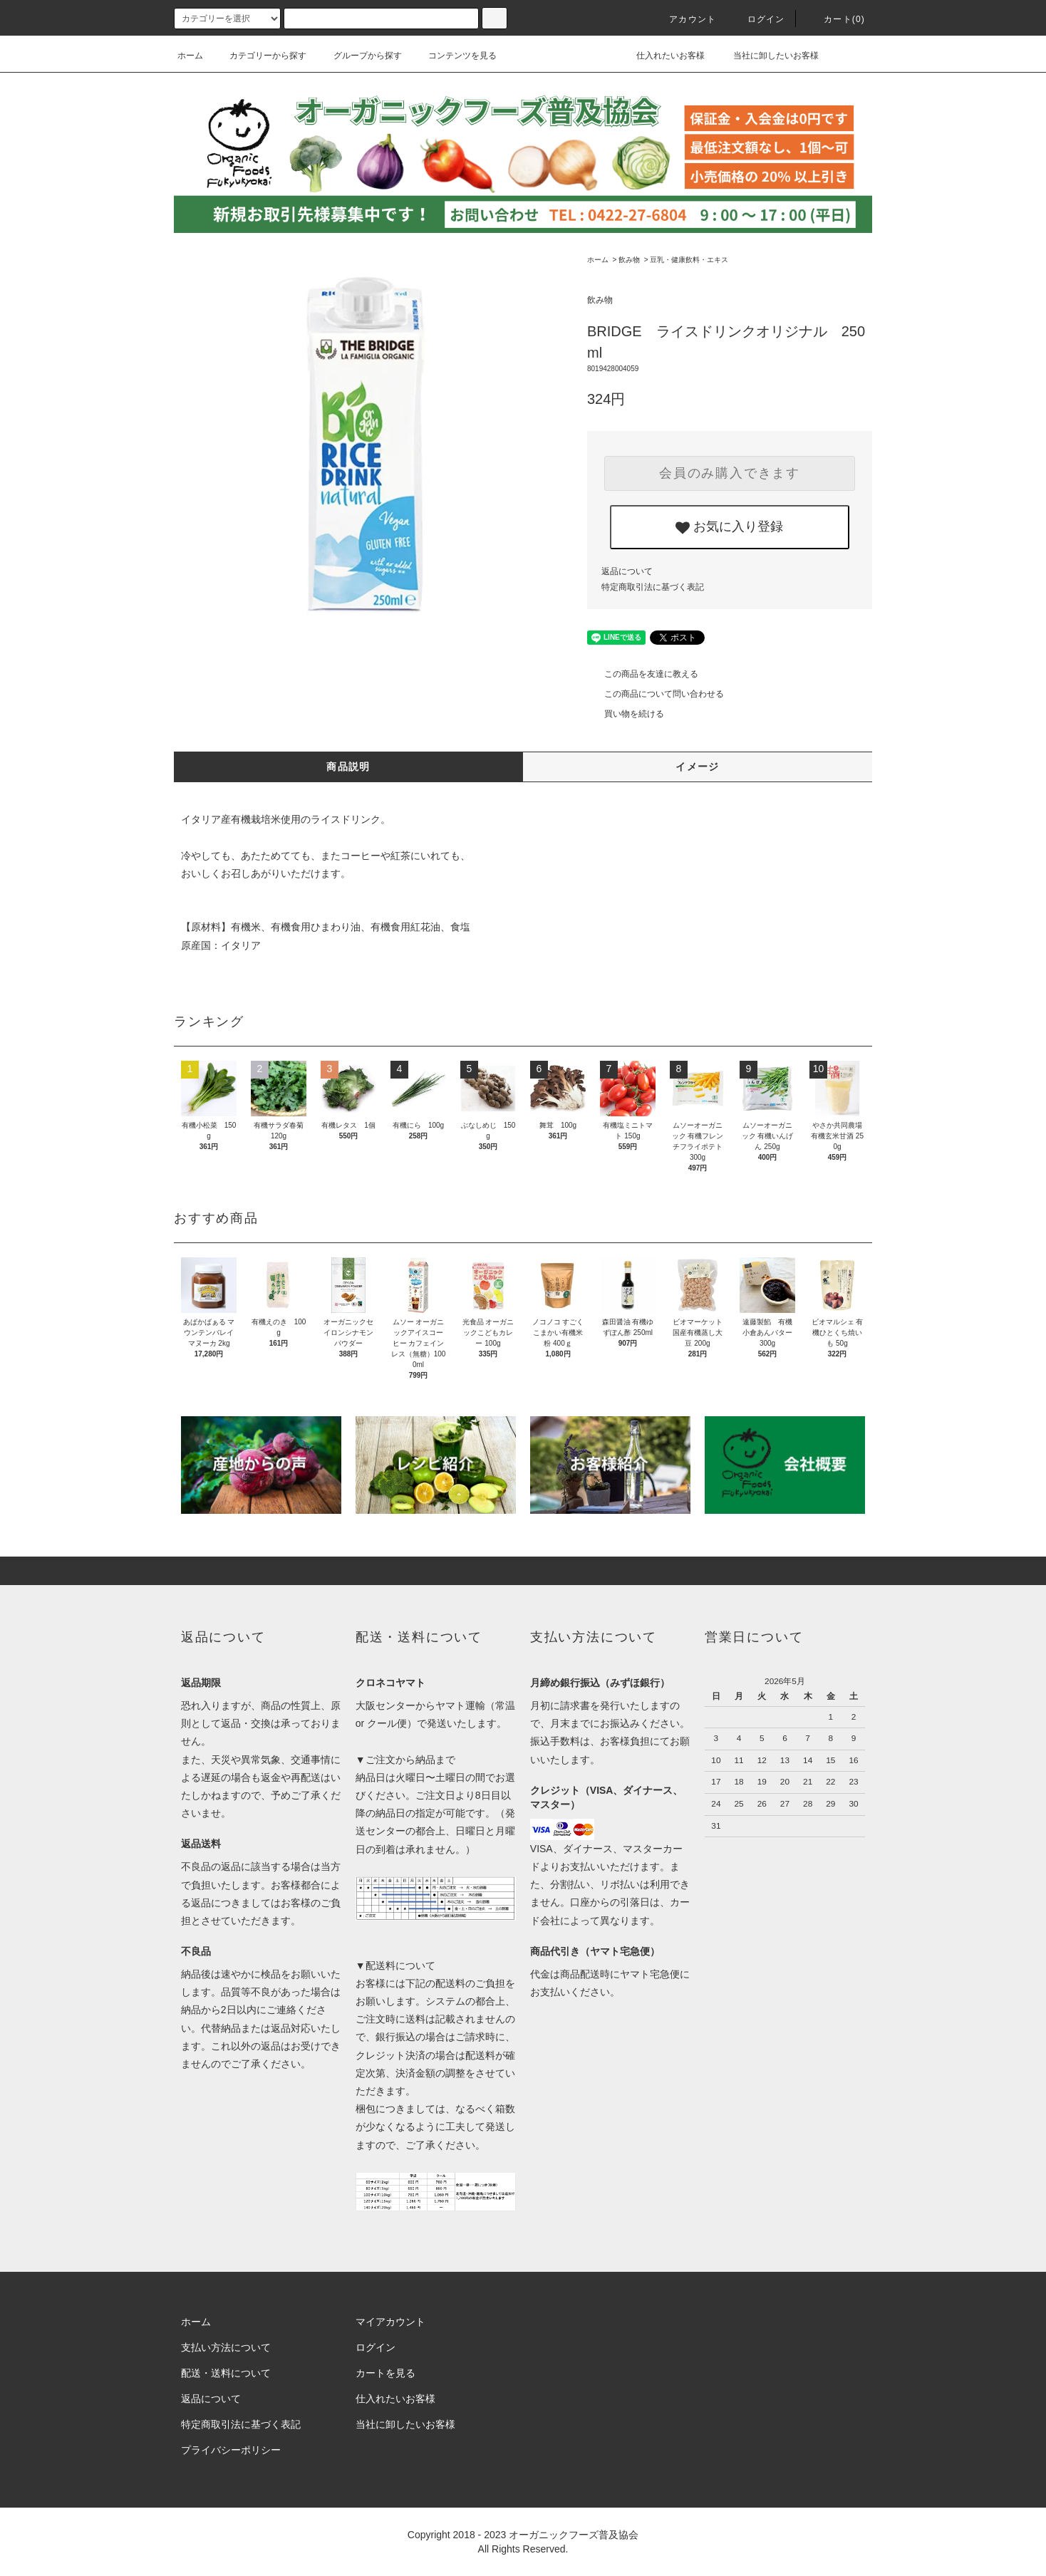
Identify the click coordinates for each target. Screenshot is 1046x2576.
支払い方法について (226, 2347)
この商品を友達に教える (642, 674)
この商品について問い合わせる (655, 694)
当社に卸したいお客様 (766, 56)
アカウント (684, 19)
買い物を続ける (625, 714)
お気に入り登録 (729, 527)
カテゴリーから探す (259, 56)
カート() (836, 19)
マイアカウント (390, 2321)
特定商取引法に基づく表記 (652, 587)
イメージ (697, 766)
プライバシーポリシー (231, 2450)
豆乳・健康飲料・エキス (689, 260)
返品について (627, 571)
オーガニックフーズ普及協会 (573, 2534)
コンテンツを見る (454, 56)
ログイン (757, 19)
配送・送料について (226, 2373)
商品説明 (348, 766)
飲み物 (629, 260)
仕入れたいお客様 (660, 56)
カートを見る (385, 2373)
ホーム (190, 56)
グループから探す (359, 56)
